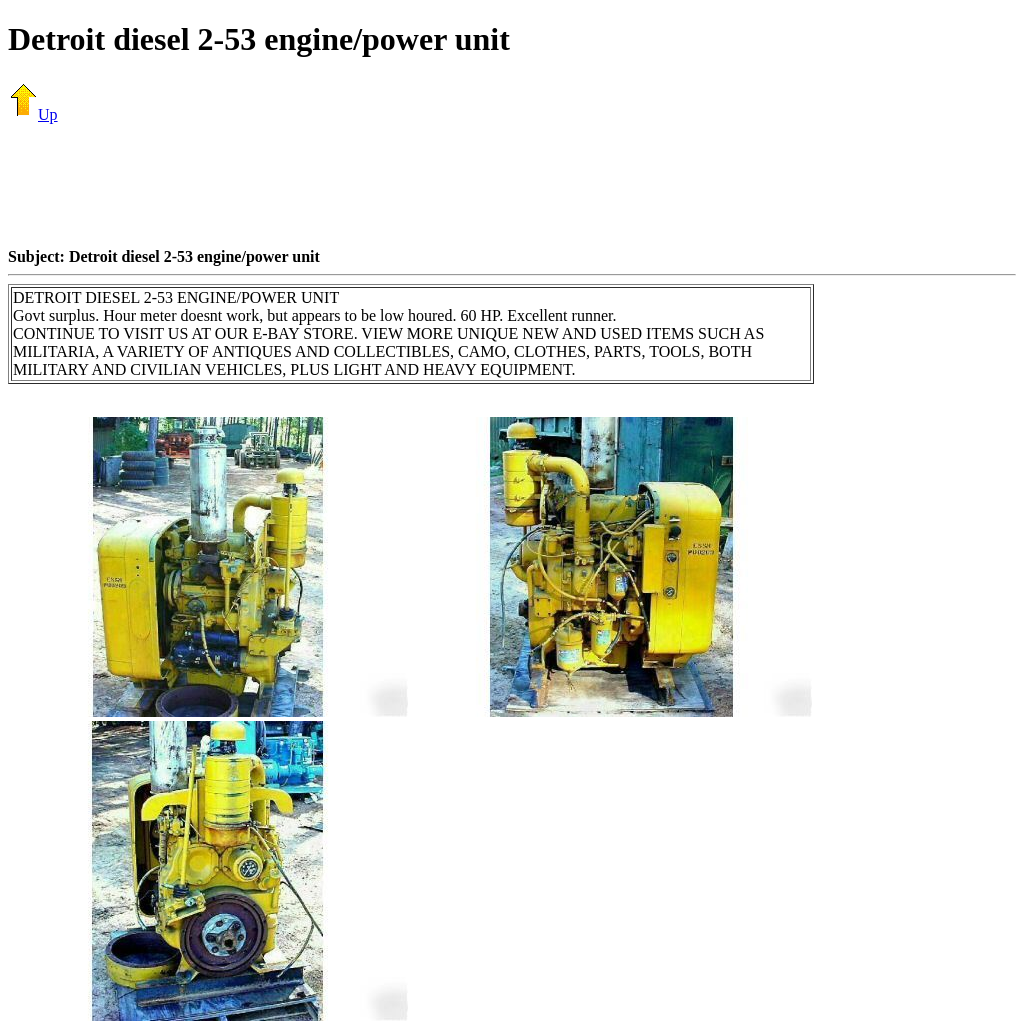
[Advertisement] (512, 185)
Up (33, 114)
